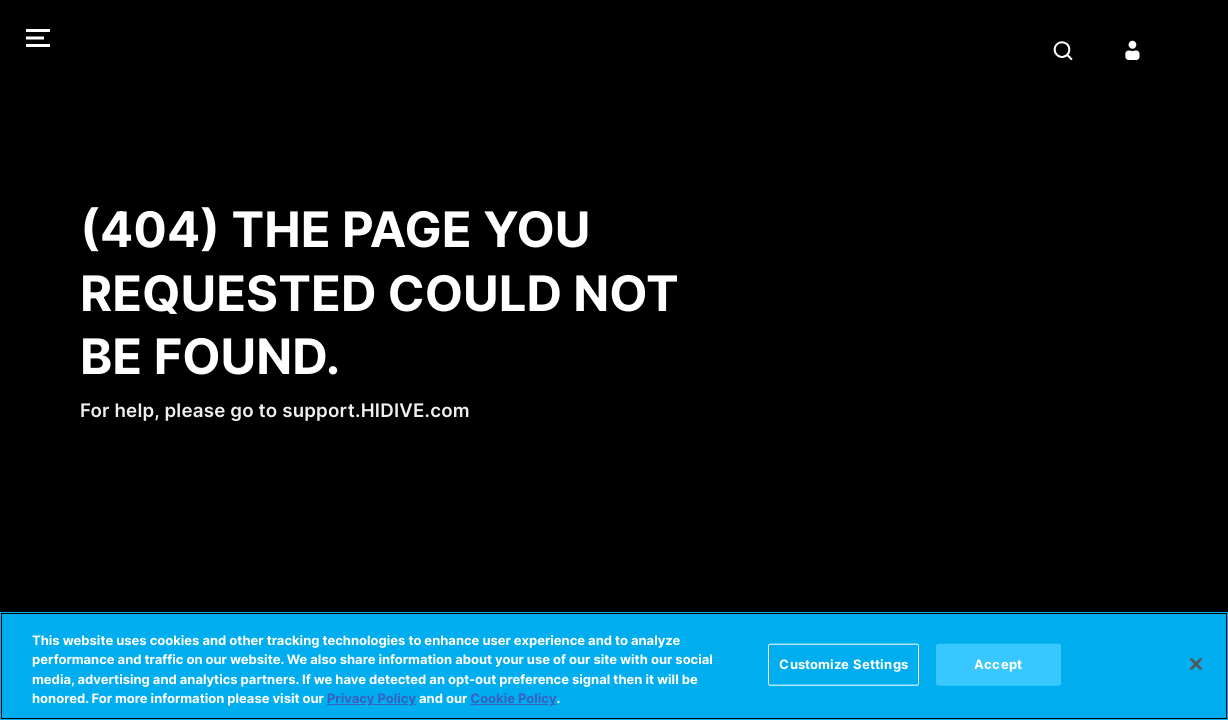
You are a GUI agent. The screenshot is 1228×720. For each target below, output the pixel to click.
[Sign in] (1133, 50)
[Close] (1196, 664)
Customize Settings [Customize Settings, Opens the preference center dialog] (843, 664)
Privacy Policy (371, 699)
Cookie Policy (513, 699)
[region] (614, 666)
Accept (998, 664)
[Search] (1063, 50)
